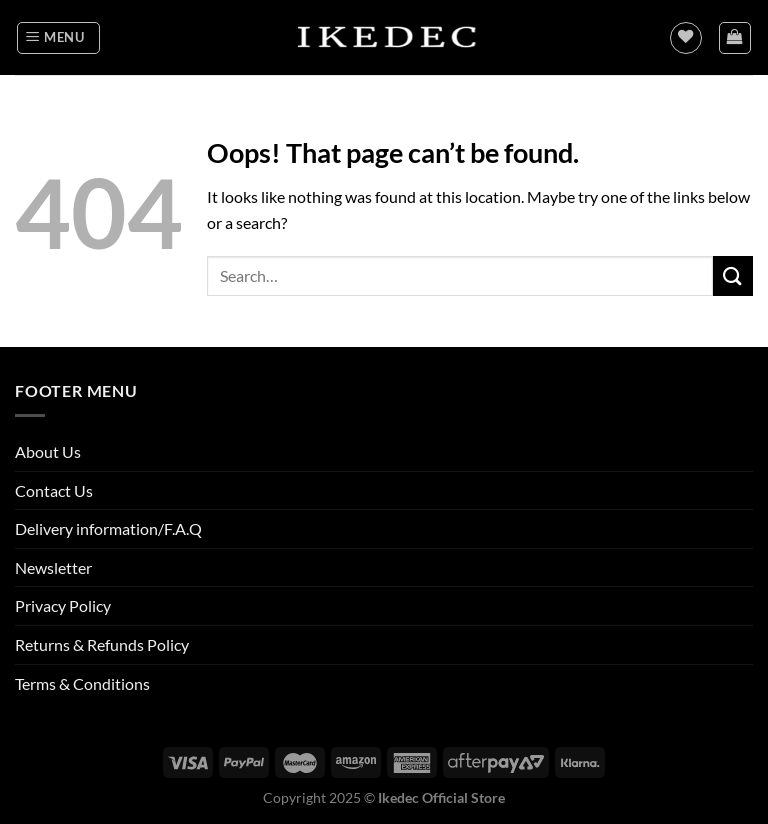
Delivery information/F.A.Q (108, 528)
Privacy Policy (63, 605)
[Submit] (733, 275)
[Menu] (58, 38)
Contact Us (54, 490)
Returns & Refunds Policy (102, 644)
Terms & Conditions (82, 683)
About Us (48, 451)
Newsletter (53, 567)
